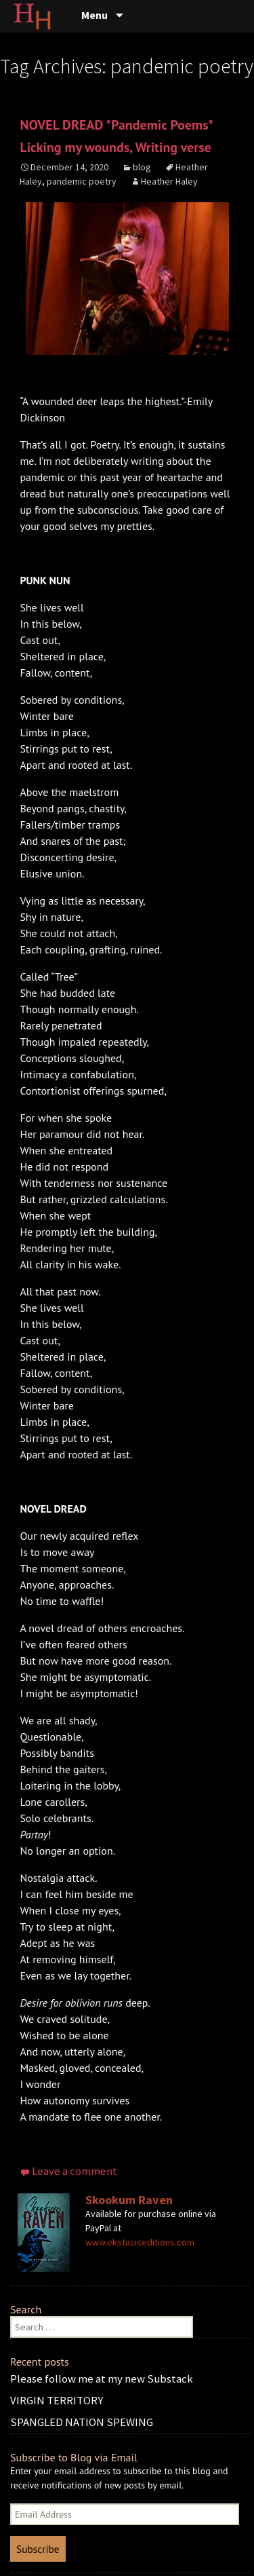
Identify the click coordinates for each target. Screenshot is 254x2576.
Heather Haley (169, 181)
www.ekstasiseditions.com (139, 2242)
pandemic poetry (82, 181)
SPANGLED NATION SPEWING (81, 2422)
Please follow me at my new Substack (101, 2378)
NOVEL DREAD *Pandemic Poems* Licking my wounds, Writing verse (116, 136)
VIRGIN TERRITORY (56, 2400)
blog (142, 167)
